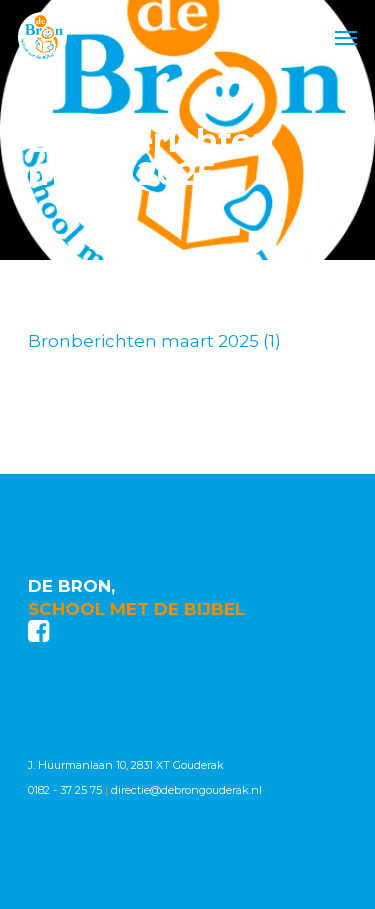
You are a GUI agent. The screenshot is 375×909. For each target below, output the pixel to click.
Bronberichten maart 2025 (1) (154, 341)
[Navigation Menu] (346, 37)
